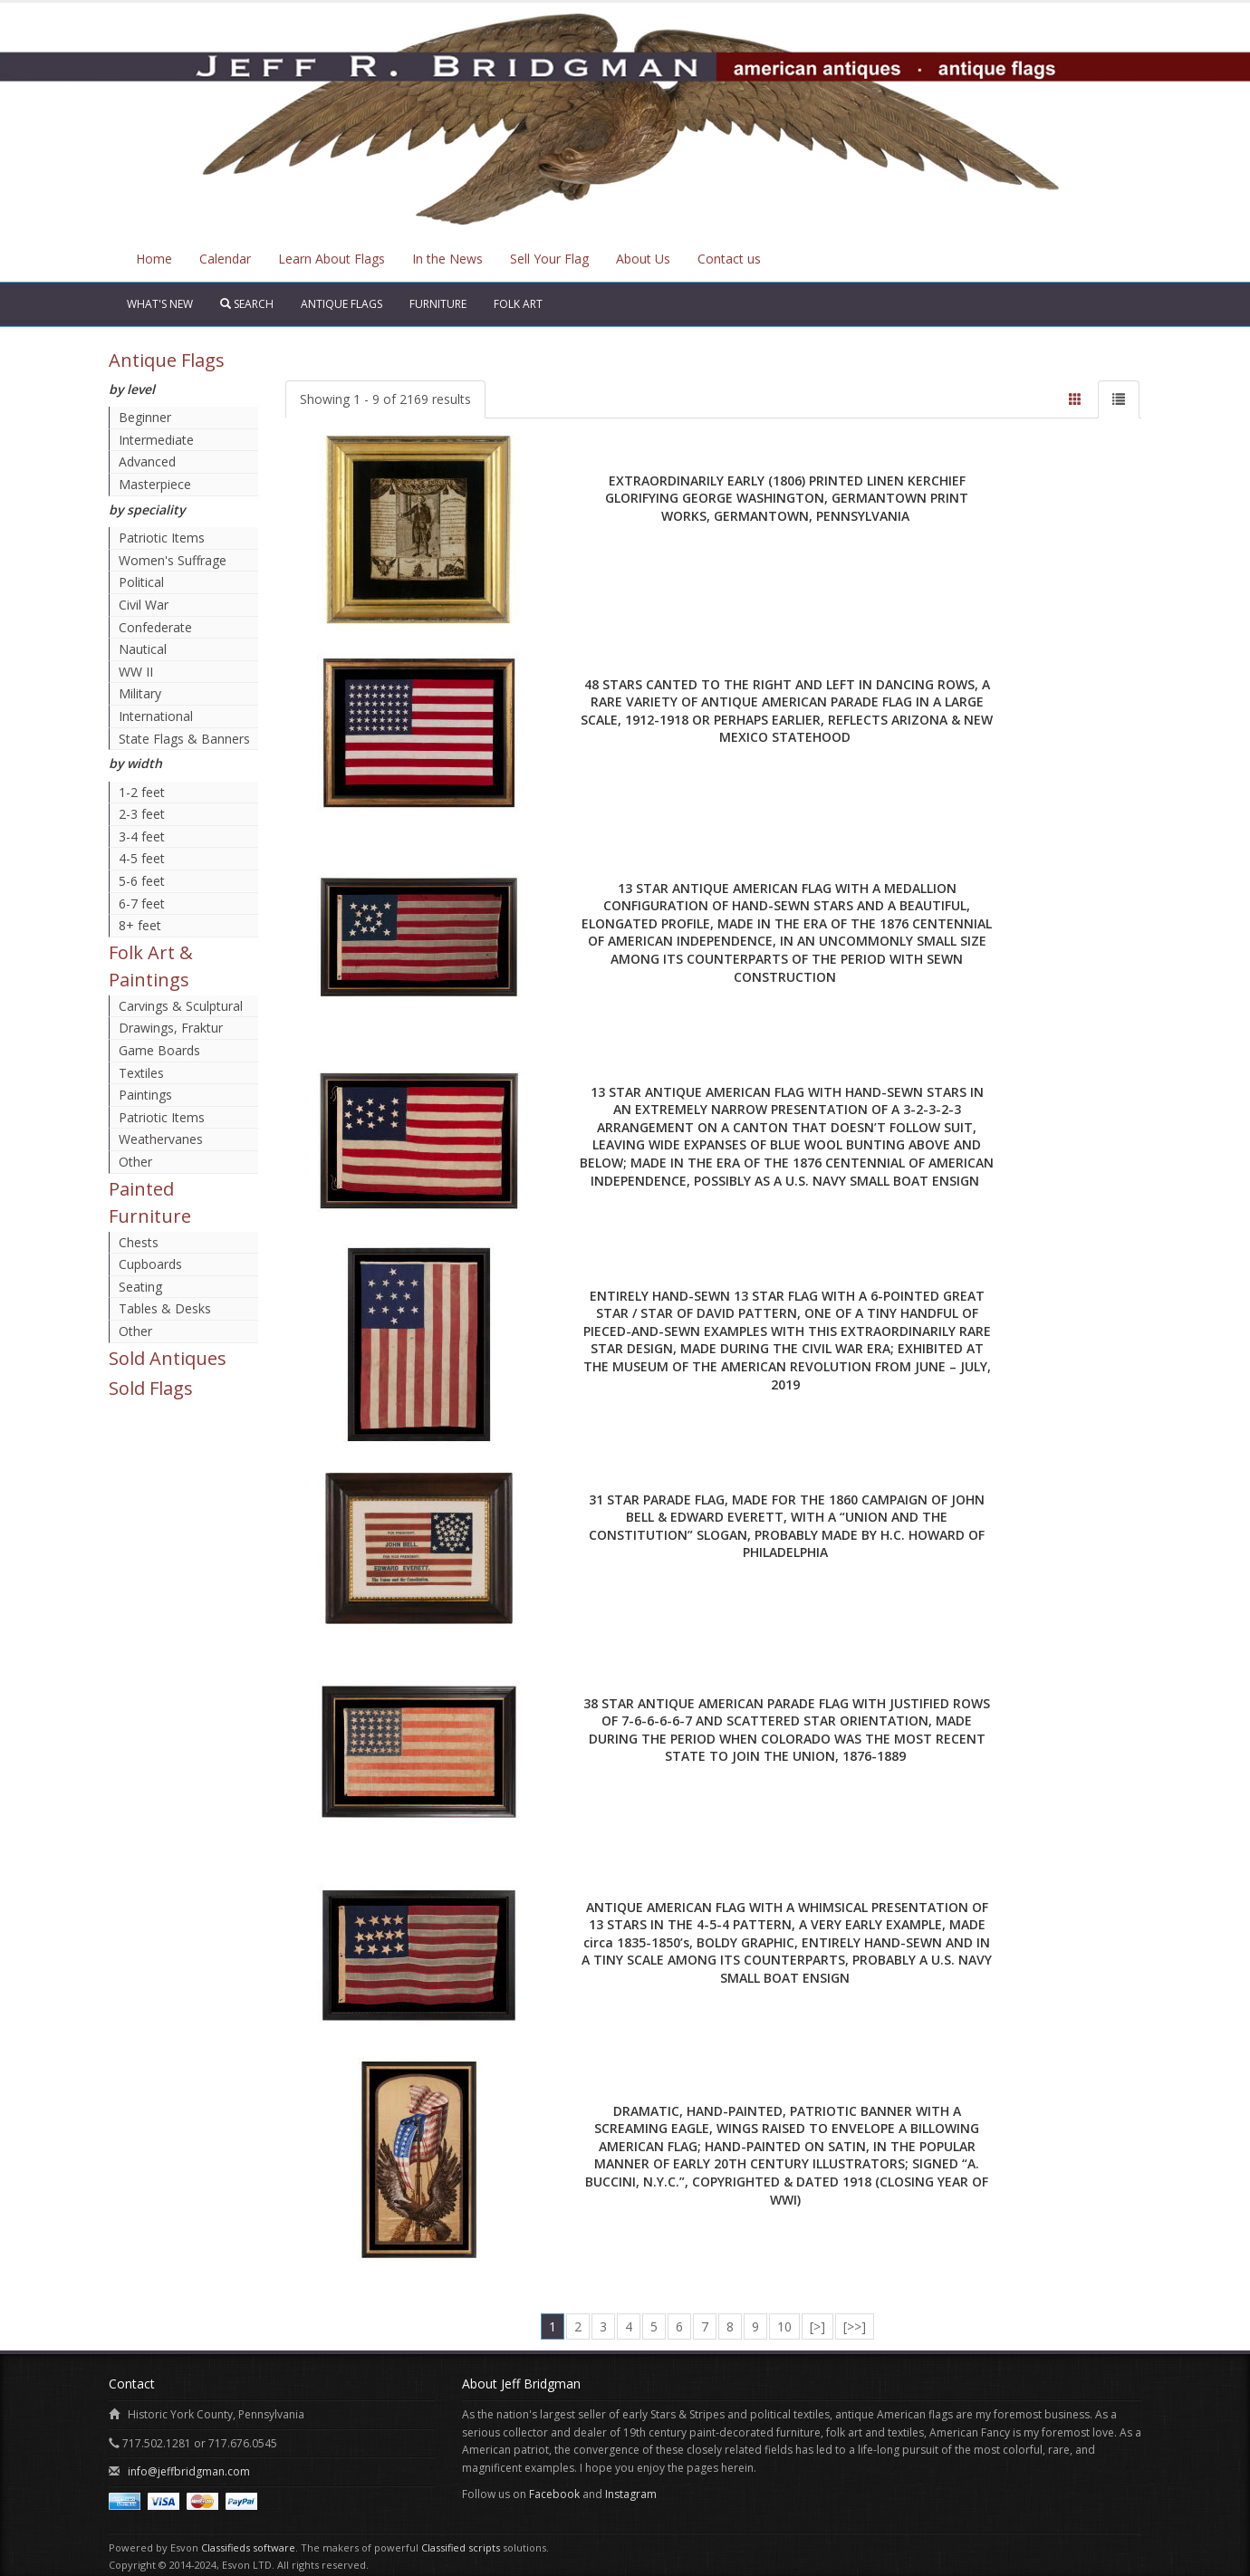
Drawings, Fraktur (171, 1027)
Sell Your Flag (549, 258)
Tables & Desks (165, 1308)
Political (141, 582)
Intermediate (156, 439)
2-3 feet (142, 813)
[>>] (854, 2326)
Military (140, 693)
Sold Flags (151, 1388)
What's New (160, 304)
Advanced (147, 461)
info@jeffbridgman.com (189, 2471)
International (156, 716)
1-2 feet (142, 792)
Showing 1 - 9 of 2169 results (385, 399)
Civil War (143, 604)
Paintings (145, 1094)
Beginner (145, 417)
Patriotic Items (162, 537)
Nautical (143, 649)
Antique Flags (341, 304)
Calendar (225, 258)
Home (154, 258)
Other (135, 1161)
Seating (140, 1286)
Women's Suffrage (172, 560)
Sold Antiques (167, 1358)
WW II (136, 671)
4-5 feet (142, 858)
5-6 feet (142, 880)
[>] (817, 2326)
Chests (139, 1242)
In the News (447, 258)
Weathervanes (161, 1139)
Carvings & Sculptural (181, 1005)
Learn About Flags (331, 258)
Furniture (437, 304)
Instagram (631, 2494)
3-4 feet (142, 836)
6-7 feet (142, 903)
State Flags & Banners (184, 738)
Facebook (554, 2494)
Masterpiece (155, 484)
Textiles (141, 1072)
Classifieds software (248, 2547)
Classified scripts (460, 2547)
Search (247, 304)
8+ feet (140, 925)
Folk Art (518, 304)
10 (784, 2326)
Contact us (729, 258)
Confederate (155, 627)
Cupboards (150, 1264)
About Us (643, 258)
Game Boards (159, 1050)
